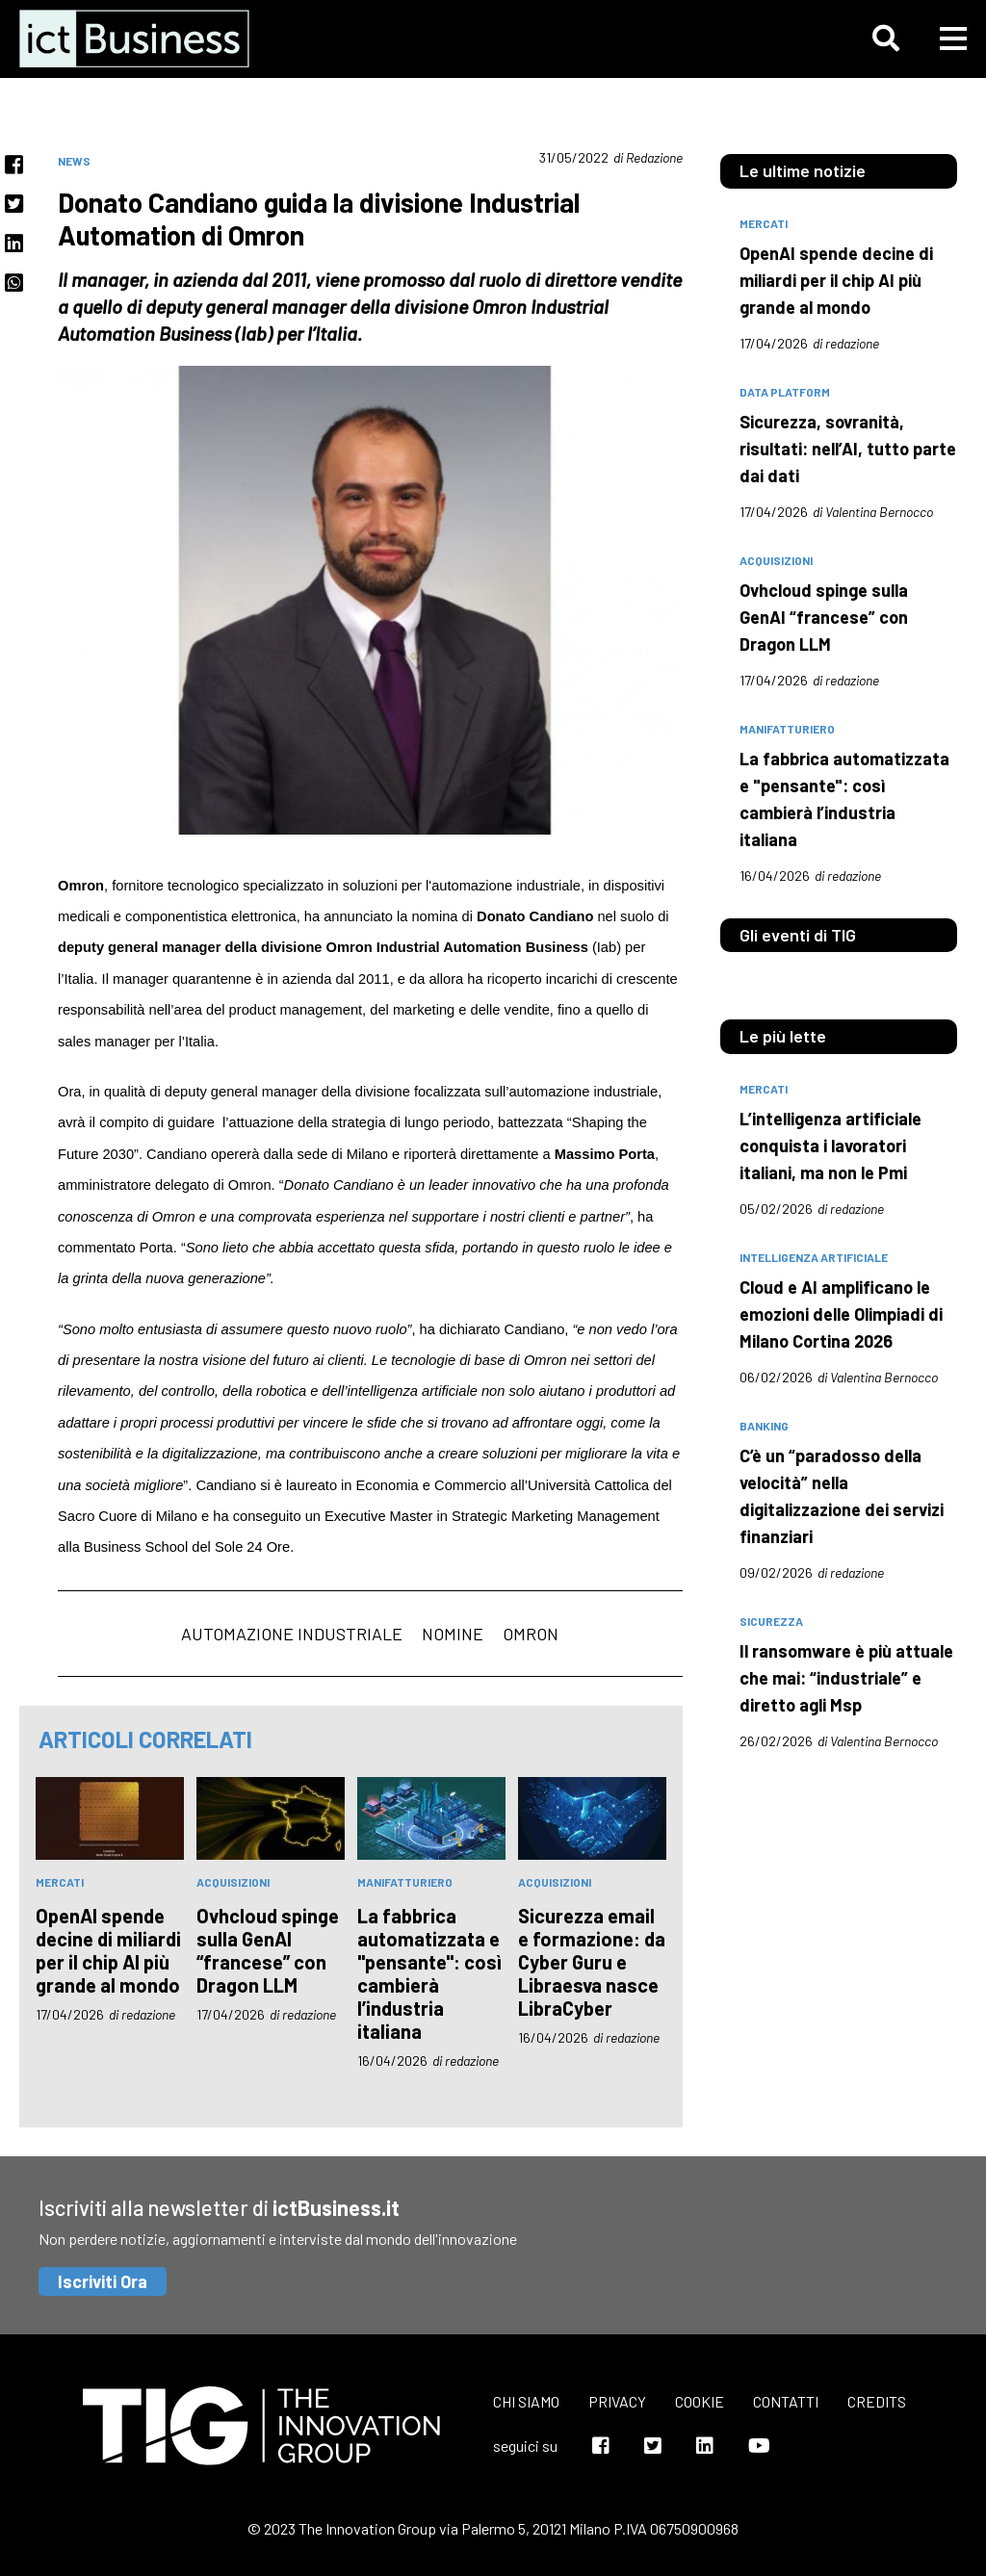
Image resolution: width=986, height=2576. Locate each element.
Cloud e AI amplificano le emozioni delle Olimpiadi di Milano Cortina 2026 (841, 1314)
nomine (452, 1633)
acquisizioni (233, 1882)
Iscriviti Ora (102, 2281)
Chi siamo (526, 2401)
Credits (876, 2401)
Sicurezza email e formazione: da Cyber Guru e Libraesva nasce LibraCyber (591, 1962)
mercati (60, 1882)
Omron (530, 1633)
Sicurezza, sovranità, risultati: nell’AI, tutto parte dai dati (848, 448)
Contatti (785, 2401)
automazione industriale (291, 1633)
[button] (885, 38)
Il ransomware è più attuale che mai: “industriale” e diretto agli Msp (846, 1677)
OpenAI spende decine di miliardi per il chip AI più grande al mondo (108, 1950)
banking (764, 1425)
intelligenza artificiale (814, 1257)
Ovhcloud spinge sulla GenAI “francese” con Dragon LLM (267, 1950)
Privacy (617, 2401)
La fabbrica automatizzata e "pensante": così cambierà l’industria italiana (429, 1973)
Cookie (699, 2401)
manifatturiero (405, 1882)
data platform (785, 392)
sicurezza (771, 1621)
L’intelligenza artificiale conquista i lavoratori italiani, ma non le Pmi (830, 1145)
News (74, 160)
